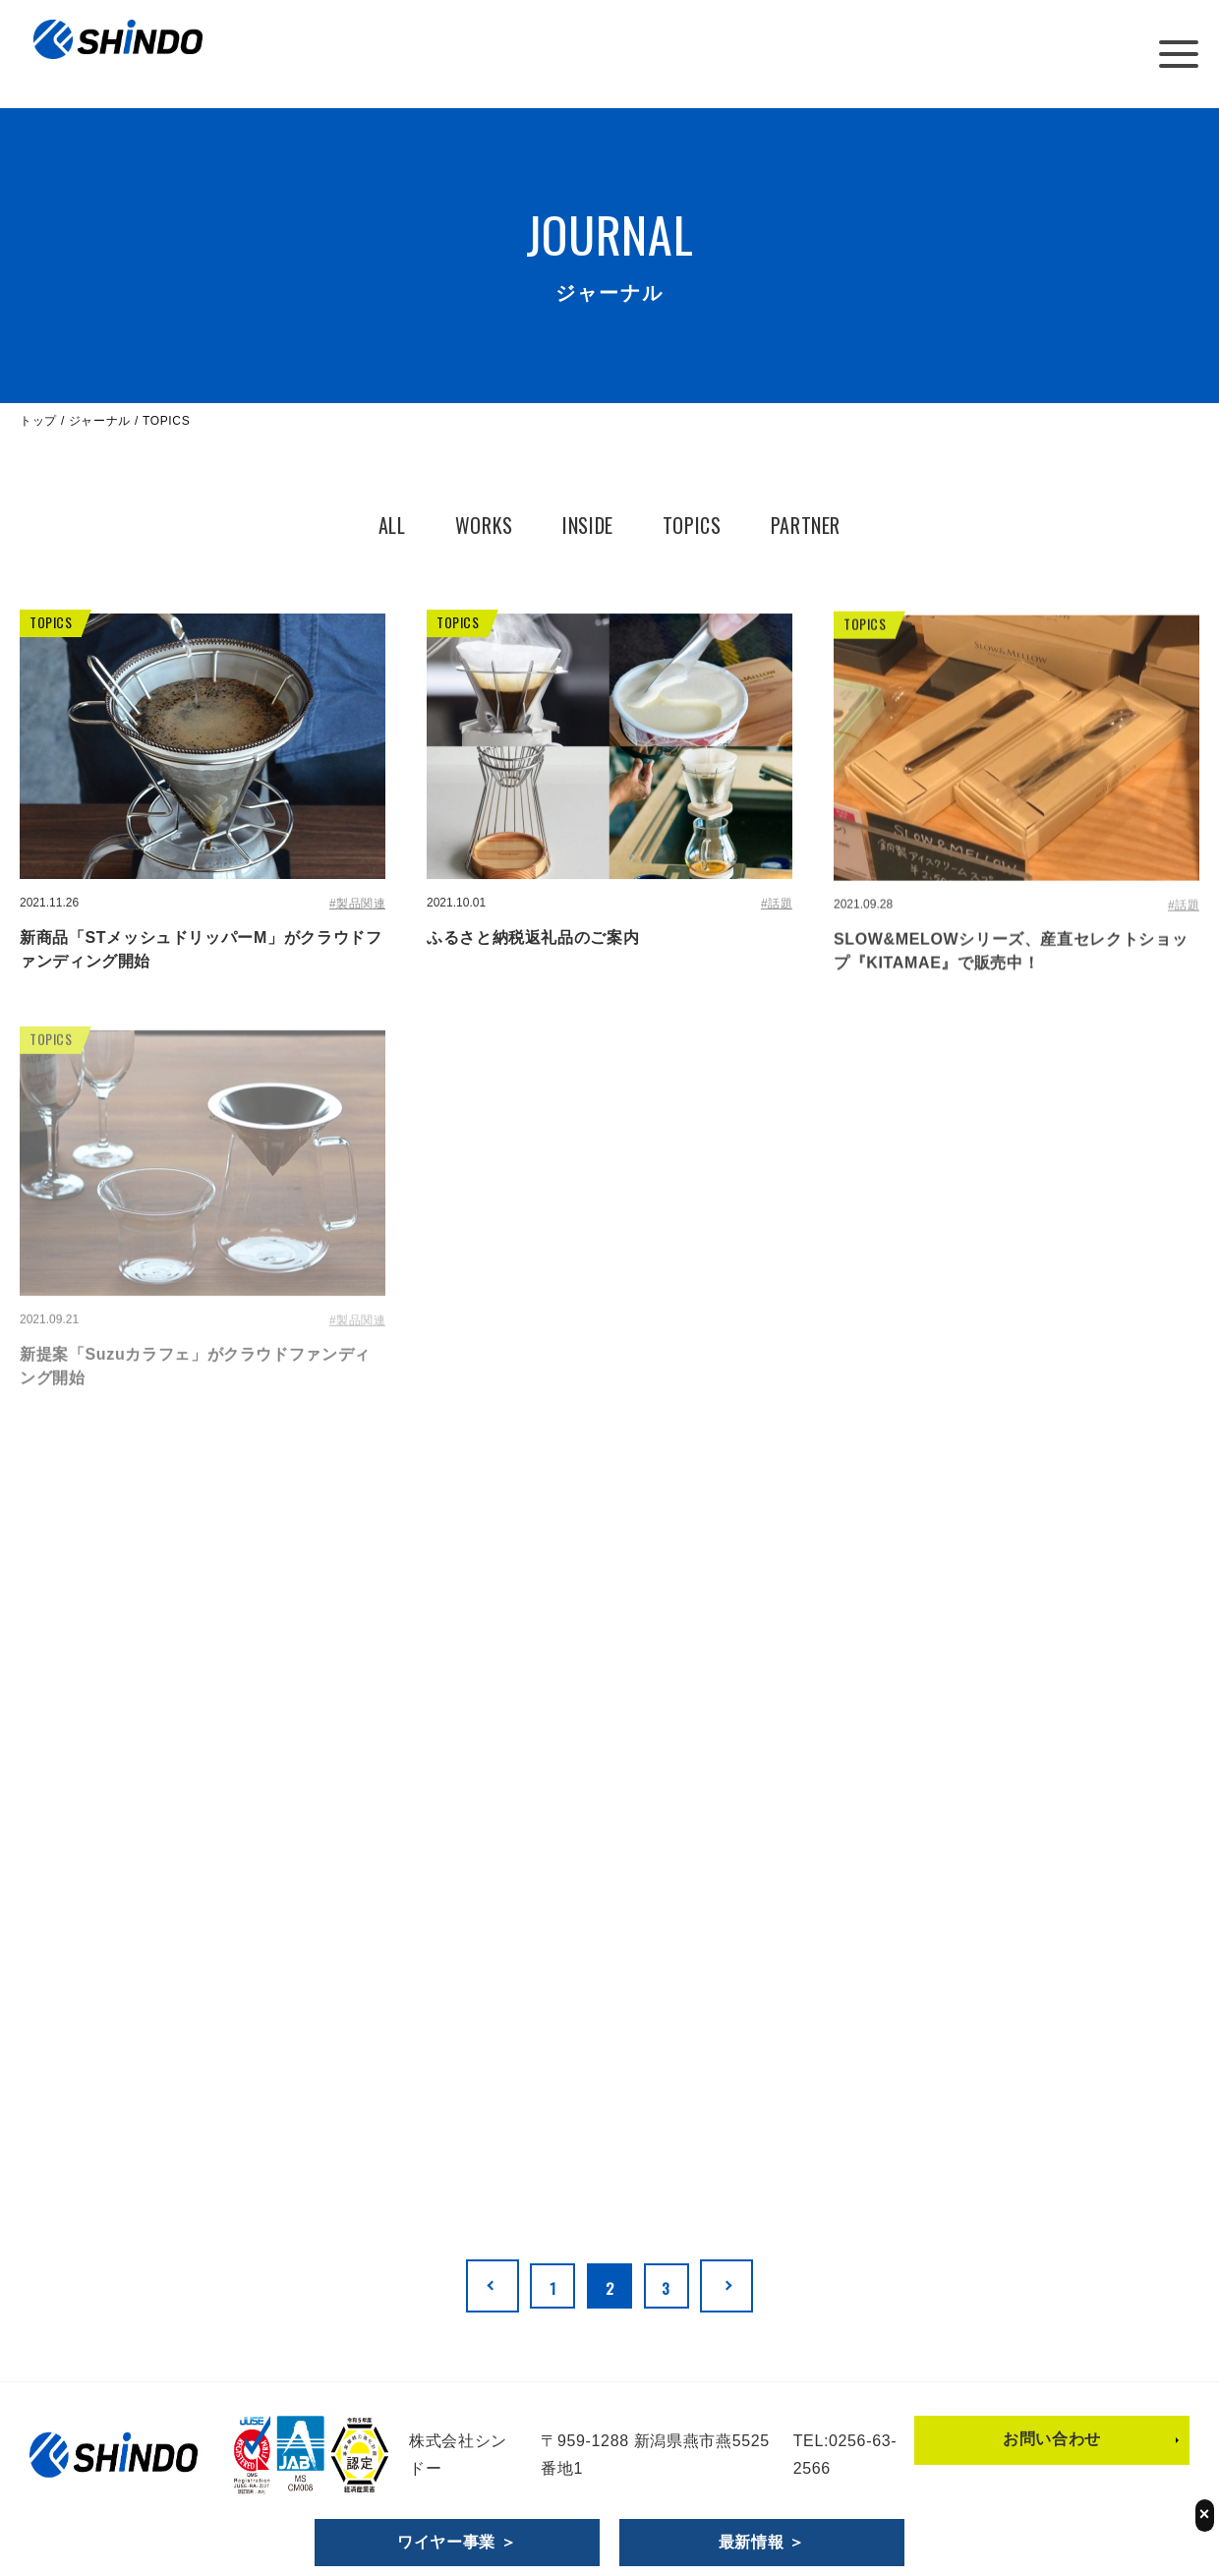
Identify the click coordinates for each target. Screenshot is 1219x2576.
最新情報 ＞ (762, 2542)
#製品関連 (357, 903)
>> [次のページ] (743, 2285)
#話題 (776, 904)
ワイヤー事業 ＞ (457, 2542)
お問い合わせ (1052, 2437)
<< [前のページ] (475, 2285)
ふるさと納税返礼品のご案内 (533, 938)
